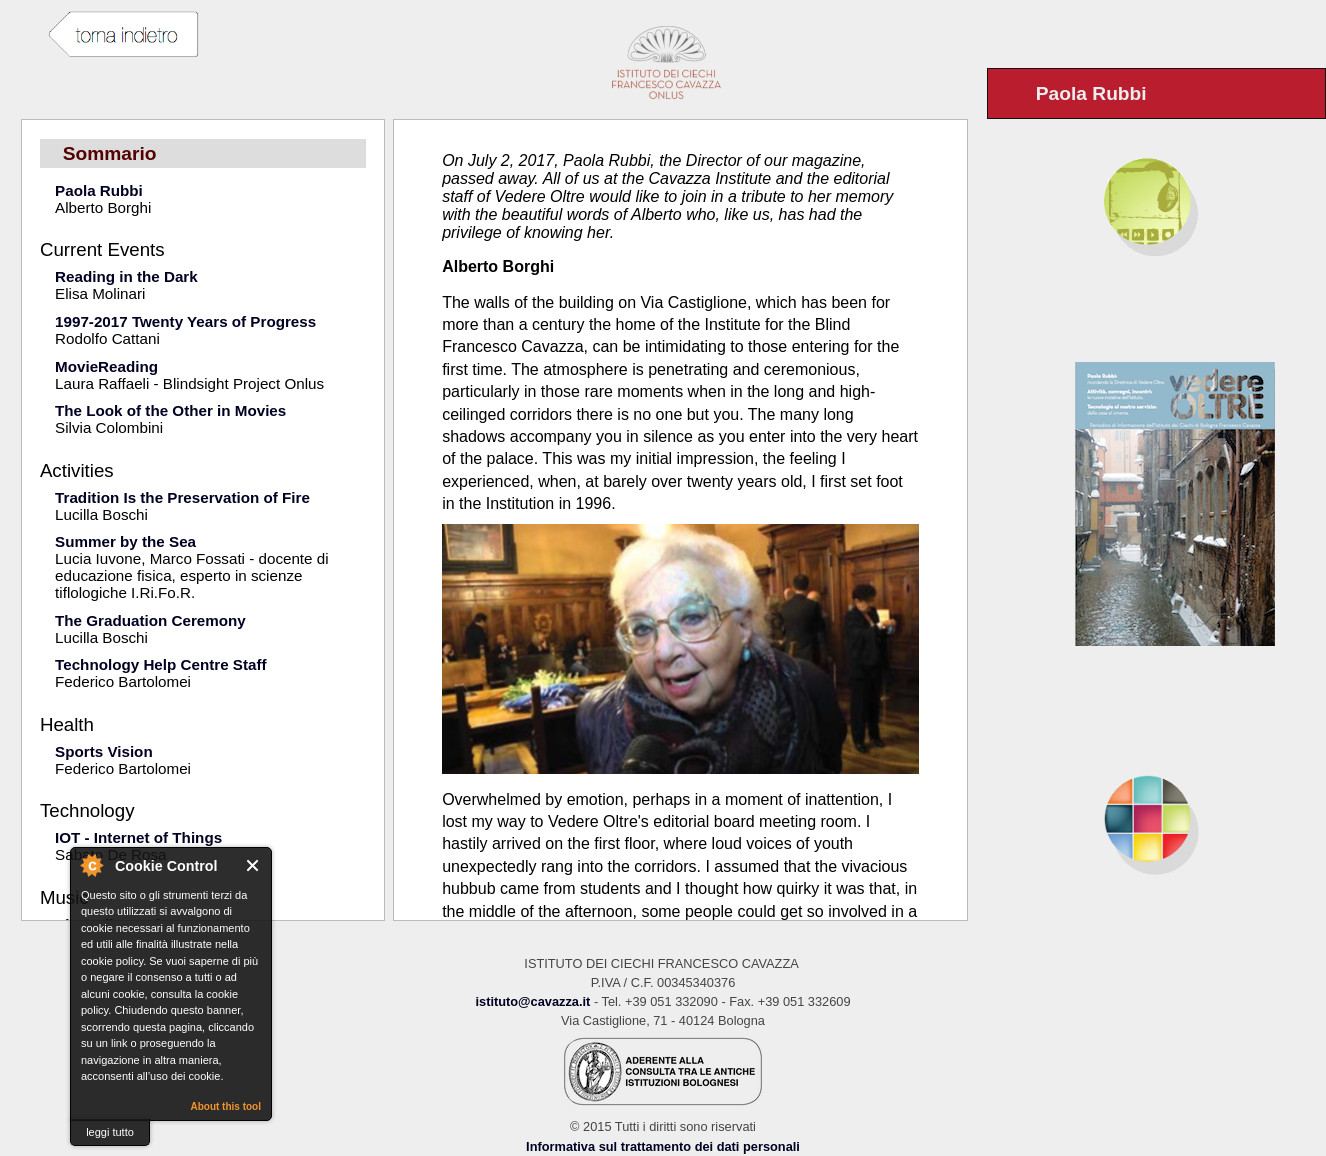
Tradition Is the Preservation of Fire (182, 497)
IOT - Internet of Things (138, 837)
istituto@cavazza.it (532, 1001)
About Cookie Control (91, 865)
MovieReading (106, 366)
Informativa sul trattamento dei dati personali (663, 1146)
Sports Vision (104, 751)
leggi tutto (110, 1132)
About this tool (225, 1106)
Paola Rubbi (99, 190)
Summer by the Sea (125, 541)
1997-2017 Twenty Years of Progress (185, 321)
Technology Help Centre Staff (161, 664)
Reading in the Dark (126, 276)
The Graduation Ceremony (150, 620)
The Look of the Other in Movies (170, 410)
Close (253, 865)
